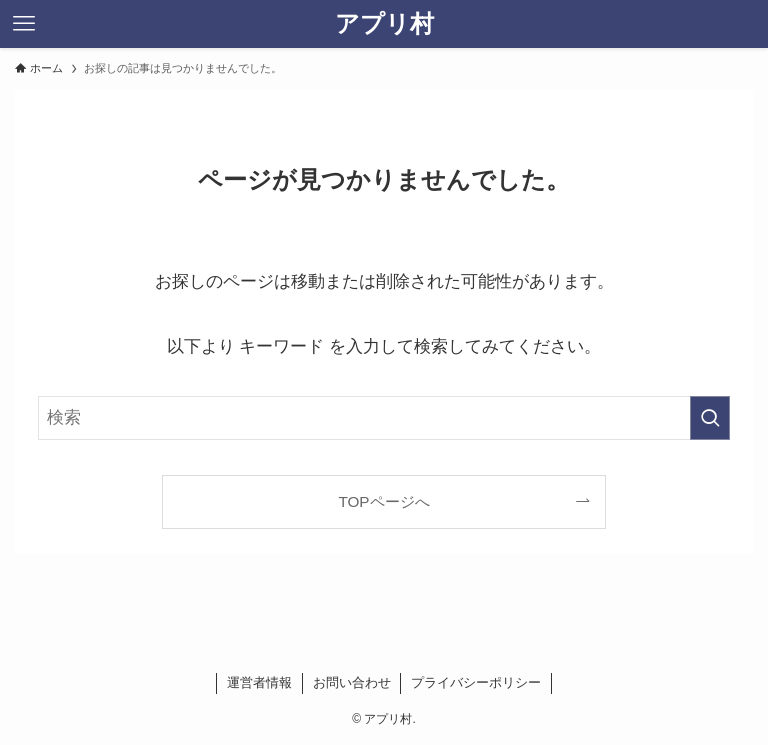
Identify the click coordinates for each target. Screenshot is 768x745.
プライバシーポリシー (476, 682)
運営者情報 (259, 682)
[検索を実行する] (710, 418)
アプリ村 (384, 24)
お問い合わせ (352, 682)
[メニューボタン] (24, 24)
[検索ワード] (383, 418)
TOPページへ (383, 501)
